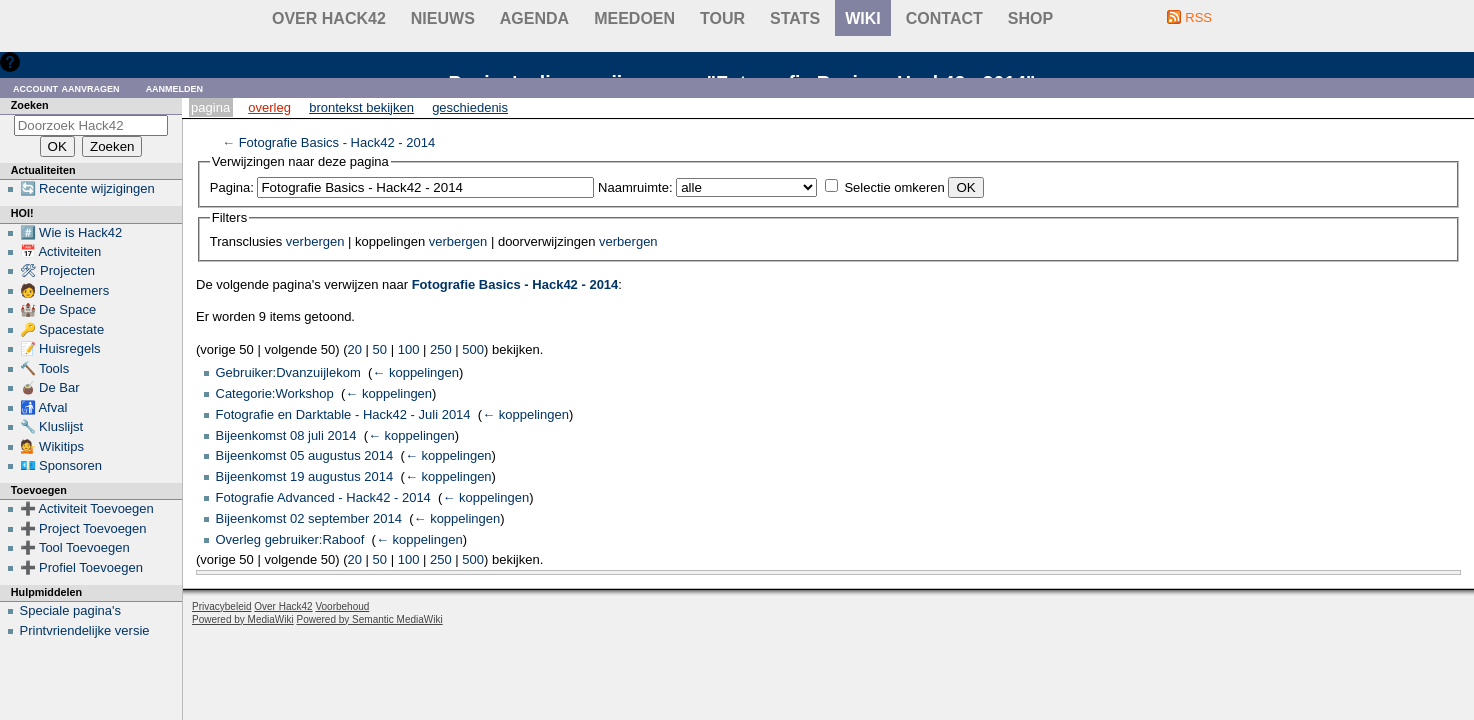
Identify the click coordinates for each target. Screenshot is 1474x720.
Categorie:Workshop (275, 393)
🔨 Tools (45, 368)
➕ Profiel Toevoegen (81, 567)
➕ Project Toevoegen (83, 528)
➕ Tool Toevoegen (75, 547)
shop (1030, 18)
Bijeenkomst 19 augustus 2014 (305, 476)
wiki (863, 18)
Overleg (269, 107)
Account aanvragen (66, 87)
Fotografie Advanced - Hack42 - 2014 (323, 497)
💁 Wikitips (52, 446)
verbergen (315, 241)
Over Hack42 (329, 18)
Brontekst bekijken (361, 107)
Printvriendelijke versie (85, 630)
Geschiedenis (470, 107)
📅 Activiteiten (61, 251)
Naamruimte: (635, 187)
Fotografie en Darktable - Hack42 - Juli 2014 (343, 414)
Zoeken (30, 105)
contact (944, 18)
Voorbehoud (342, 606)
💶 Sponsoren (61, 465)
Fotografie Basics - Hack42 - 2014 (337, 142)
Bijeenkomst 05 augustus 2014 (305, 455)
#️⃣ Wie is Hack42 (71, 232)
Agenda (534, 18)
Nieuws (443, 18)
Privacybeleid (221, 606)
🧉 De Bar (50, 387)
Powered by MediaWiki (243, 619)
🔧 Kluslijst (52, 426)
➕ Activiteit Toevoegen (87, 508)
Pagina (210, 107)
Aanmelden (175, 87)
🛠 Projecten (58, 270)
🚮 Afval (44, 407)
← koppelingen (415, 372)
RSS (1198, 17)
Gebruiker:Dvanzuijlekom (288, 372)
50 (380, 349)
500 (473, 349)
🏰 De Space (58, 309)
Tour (722, 18)
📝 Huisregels (60, 348)
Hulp (38, 61)
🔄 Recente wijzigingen (87, 188)
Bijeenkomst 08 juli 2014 (286, 435)
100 (409, 349)
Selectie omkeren (894, 187)
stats (795, 18)
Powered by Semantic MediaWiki (370, 619)
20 (355, 349)
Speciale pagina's (71, 610)
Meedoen (634, 18)
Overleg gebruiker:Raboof (290, 539)
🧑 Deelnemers (65, 290)
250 (441, 349)
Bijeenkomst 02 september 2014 (309, 518)
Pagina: (232, 187)
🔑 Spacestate (62, 329)
